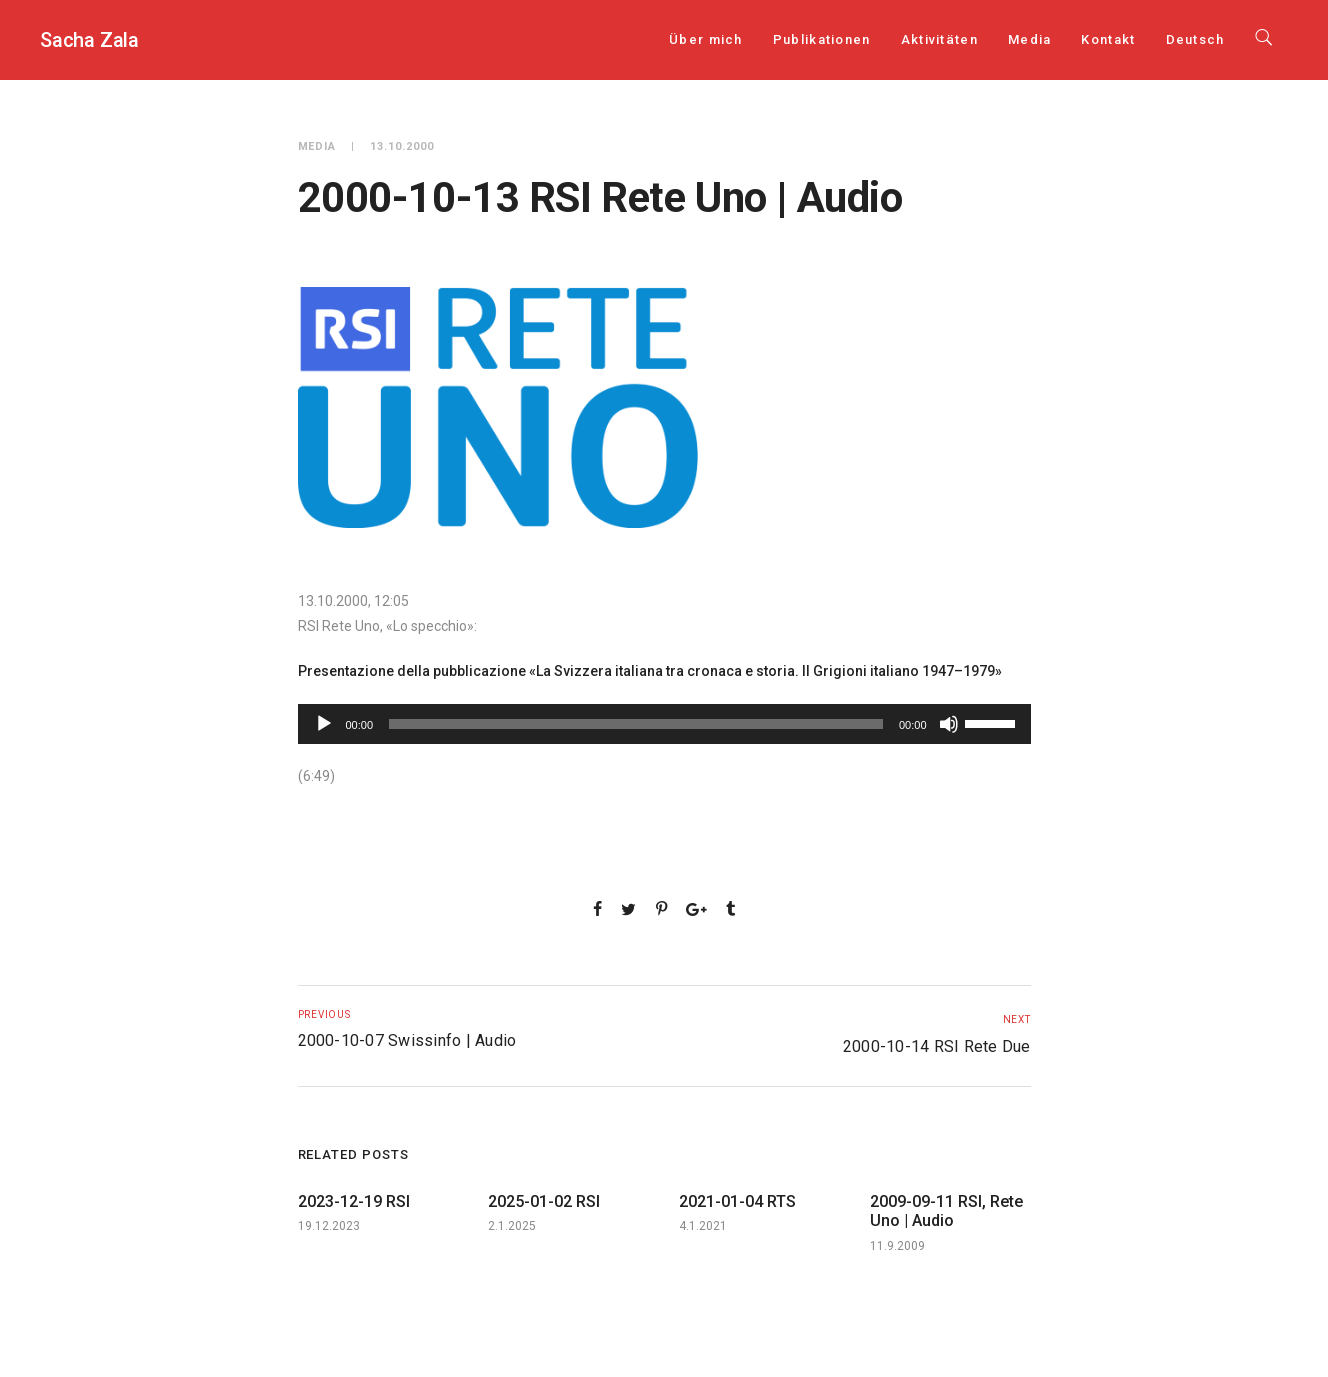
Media (1030, 39)
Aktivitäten (939, 39)
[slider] (636, 724)
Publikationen (822, 39)
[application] (664, 724)
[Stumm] (949, 724)
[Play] (324, 724)
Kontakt (1108, 39)
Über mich (706, 39)
